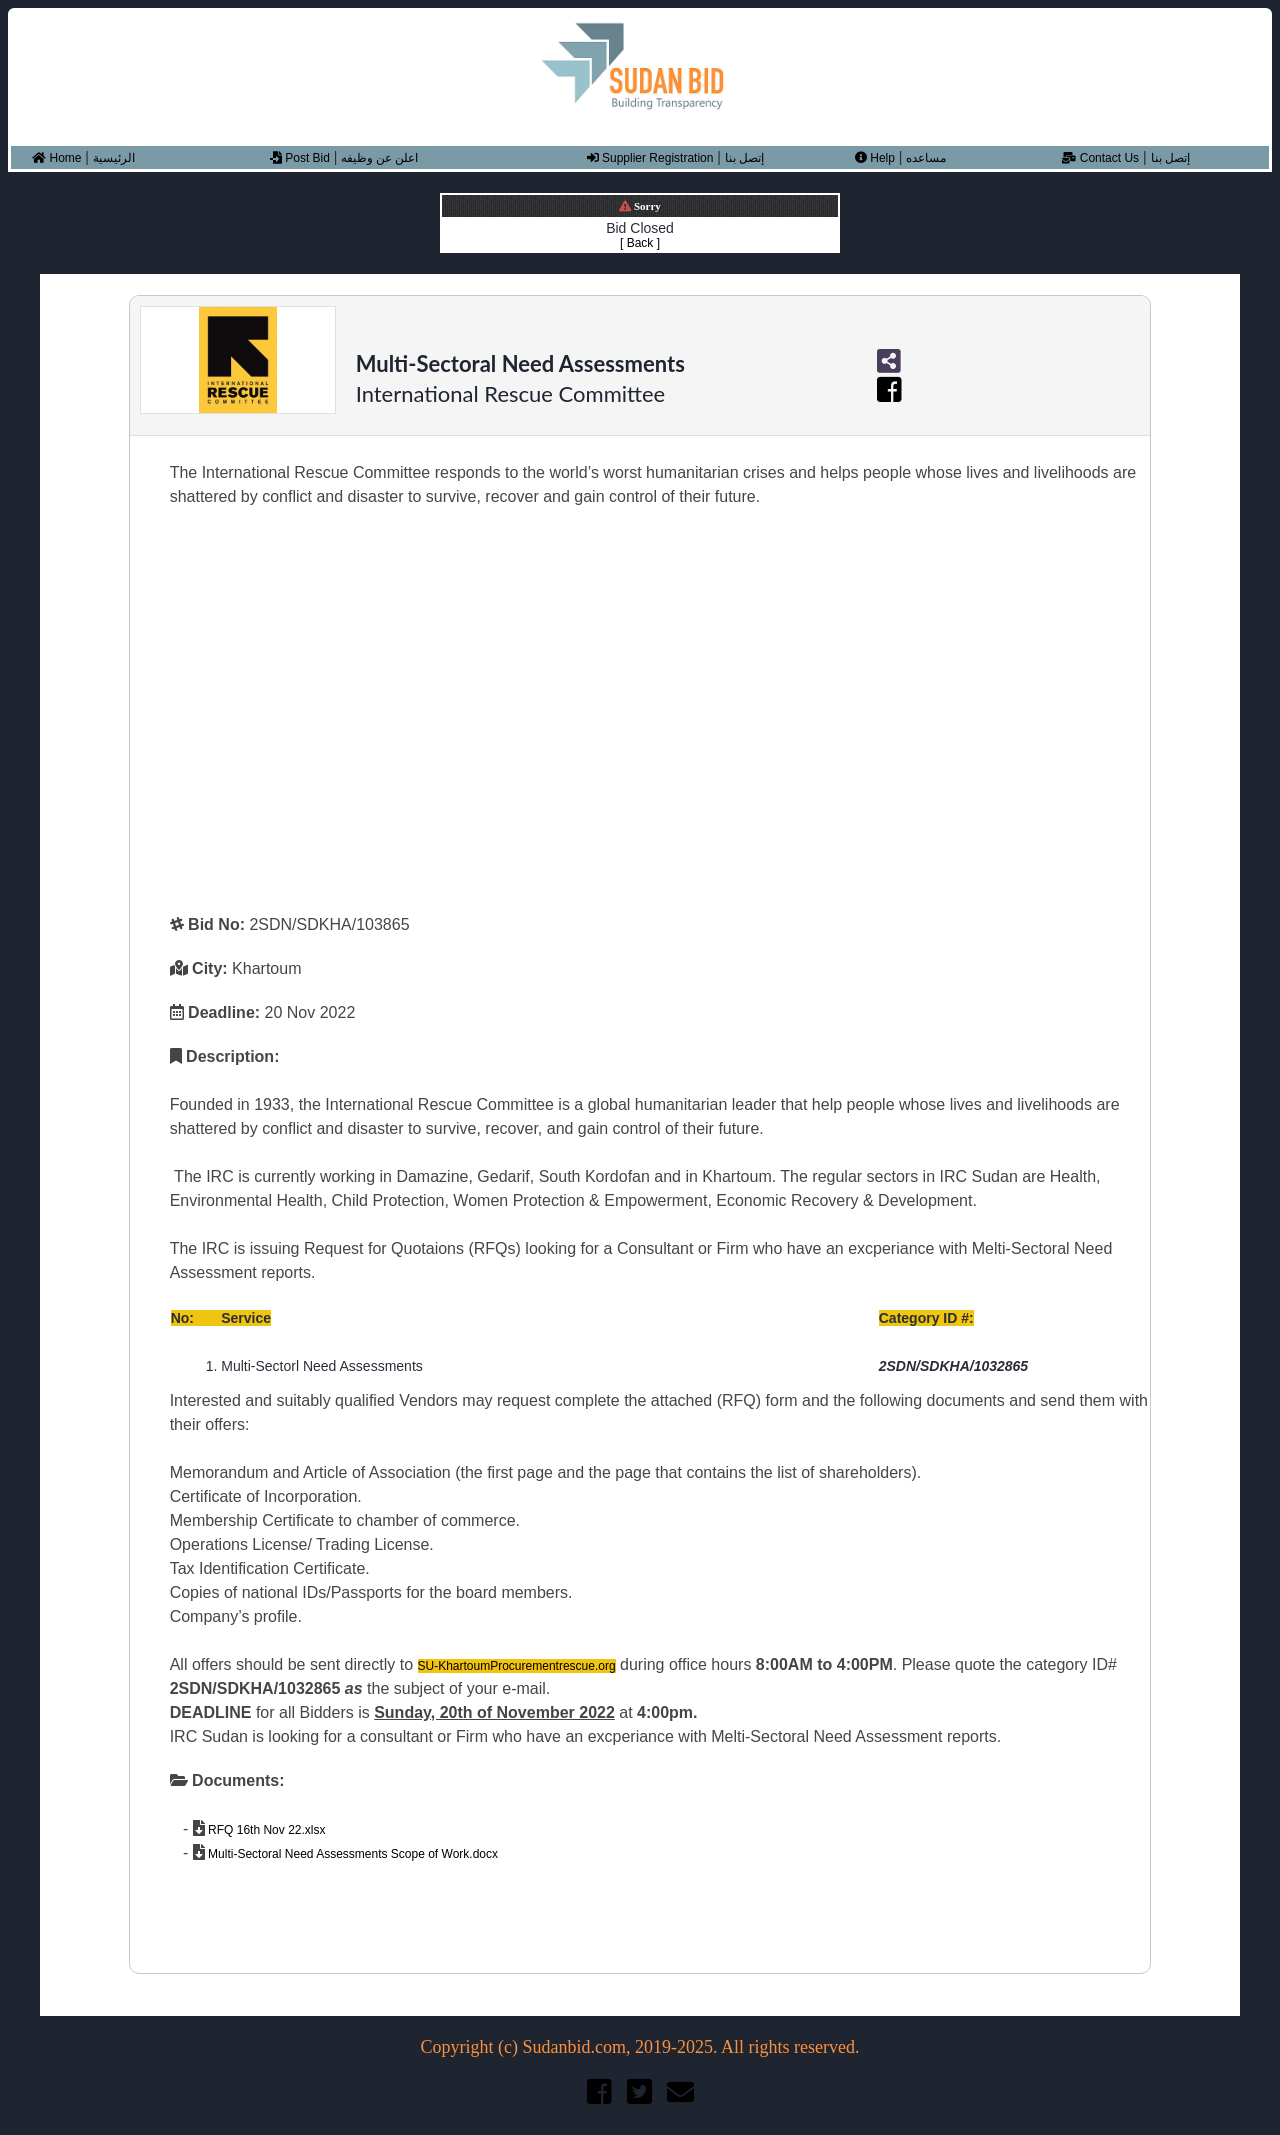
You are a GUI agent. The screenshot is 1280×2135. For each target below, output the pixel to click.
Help (875, 158)
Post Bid (300, 158)
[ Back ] (640, 243)
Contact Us (1100, 158)
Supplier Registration (650, 158)
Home (56, 158)
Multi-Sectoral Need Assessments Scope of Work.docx (351, 1854)
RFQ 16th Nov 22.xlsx (265, 1830)
